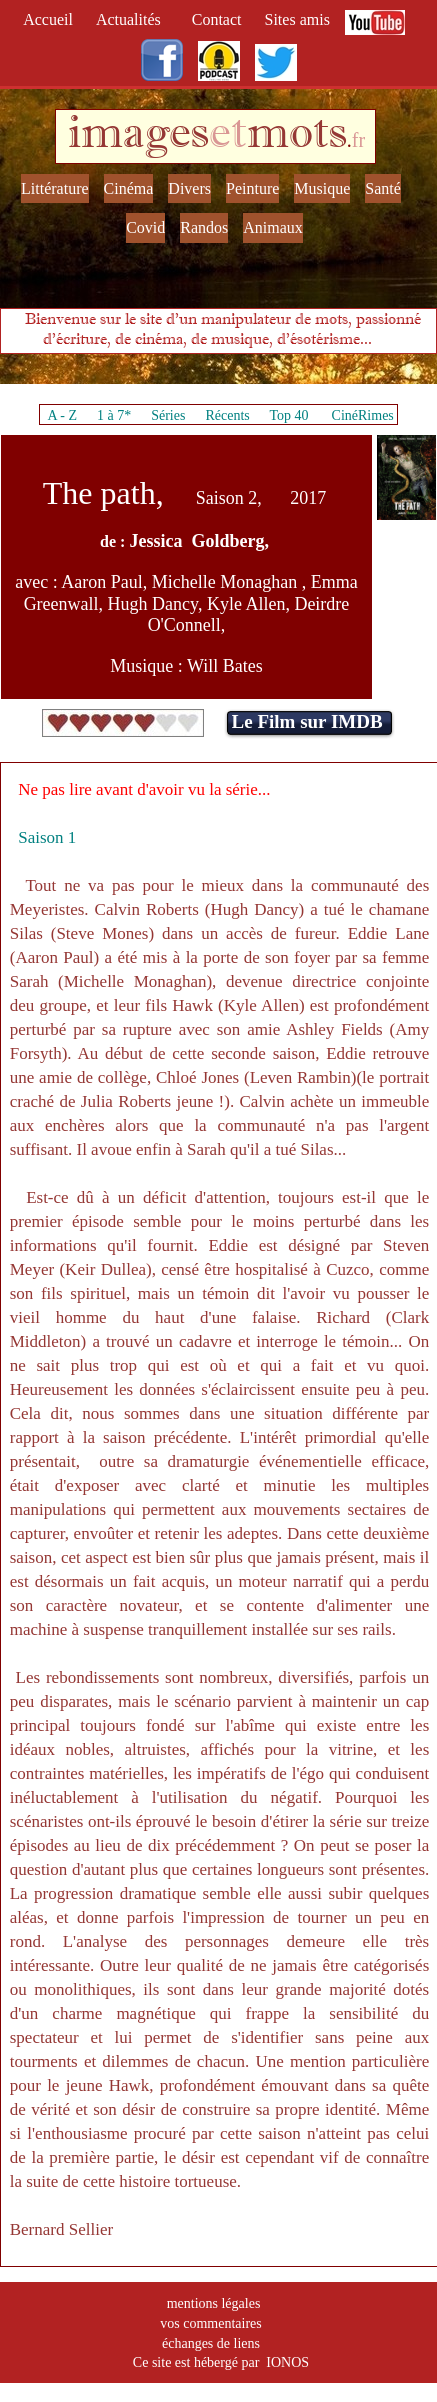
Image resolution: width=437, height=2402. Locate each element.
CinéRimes (363, 415)
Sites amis (297, 19)
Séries (168, 415)
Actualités (134, 19)
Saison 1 (47, 837)
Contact (219, 19)
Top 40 (289, 415)
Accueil (52, 19)
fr (358, 140)
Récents (227, 415)
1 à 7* (114, 415)
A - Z (62, 415)
